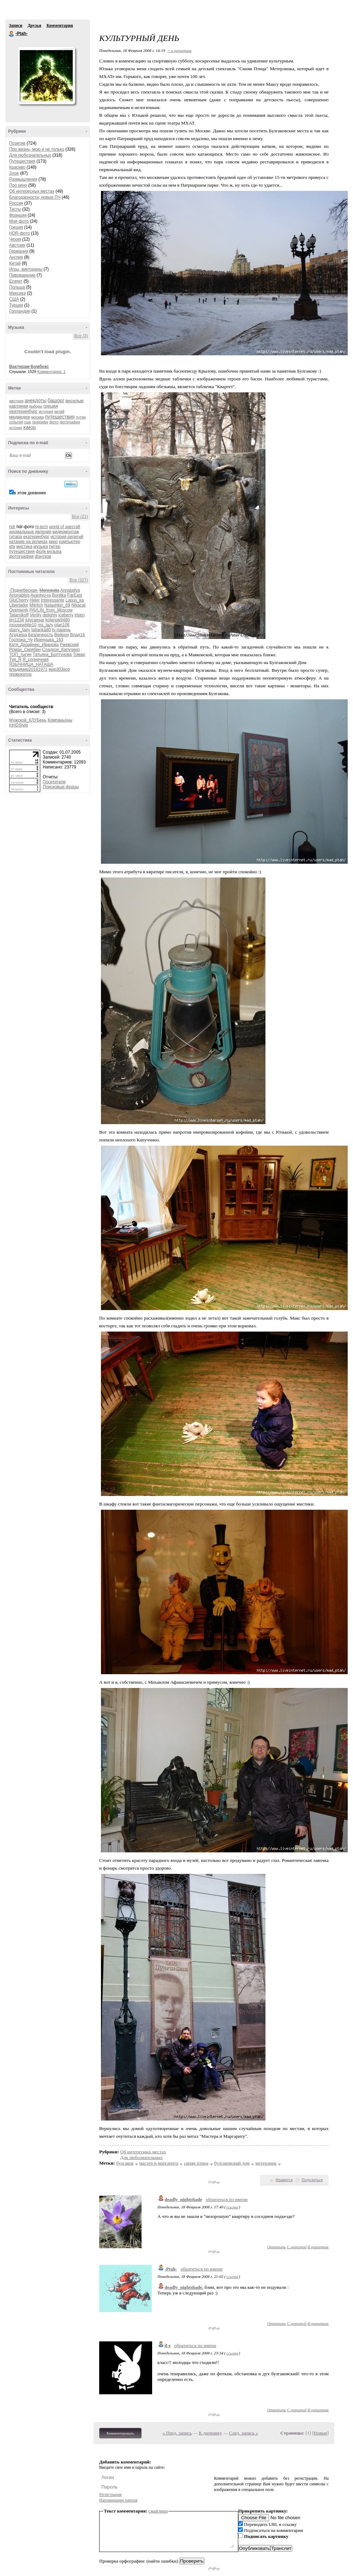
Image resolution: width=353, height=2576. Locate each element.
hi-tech (41, 526)
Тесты (15, 209)
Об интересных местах (31, 191)
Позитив (17, 143)
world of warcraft (64, 526)
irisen (79, 615)
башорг (56, 400)
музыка (41, 546)
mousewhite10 (22, 624)
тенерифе (40, 422)
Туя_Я (15, 659)
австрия (16, 401)
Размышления (23, 179)
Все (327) (79, 580)
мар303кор (59, 669)
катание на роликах (28, 541)
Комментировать (120, 2433)
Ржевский (69, 644)
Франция (17, 215)
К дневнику (210, 2433)
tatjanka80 (41, 629)
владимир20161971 (28, 669)
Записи (15, 25)
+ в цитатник (179, 50)
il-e (167, 2345)
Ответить (276, 2247)
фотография (70, 422)
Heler (35, 600)
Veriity (36, 615)
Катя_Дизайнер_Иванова (34, 644)
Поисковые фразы (61, 786)
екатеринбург (23, 411)
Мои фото (19, 221)
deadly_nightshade (183, 2199)
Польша (17, 287)
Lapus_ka (74, 600)
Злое (14, 173)
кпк (12, 546)
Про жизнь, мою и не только (36, 149)
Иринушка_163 (48, 639)
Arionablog (19, 595)
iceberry (65, 615)
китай (59, 411)
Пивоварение (22, 275)
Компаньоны (60, 720)
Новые (320, 2433)
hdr (12, 526)
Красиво (17, 167)
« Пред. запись (177, 2433)
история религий (66, 536)
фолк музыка (48, 551)
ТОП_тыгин (20, 654)
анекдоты (36, 400)
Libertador (18, 605)
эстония (15, 428)
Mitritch (36, 605)
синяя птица (196, 2163)
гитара (15, 536)
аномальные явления (30, 531)
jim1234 (16, 619)
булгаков (124, 2163)
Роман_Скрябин (25, 649)
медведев (19, 417)
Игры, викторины (25, 269)
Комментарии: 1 (51, 371)
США (14, 299)
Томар (79, 654)
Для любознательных (30, 155)
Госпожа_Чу (21, 639)
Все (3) (81, 335)
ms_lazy (45, 624)
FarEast (74, 595)
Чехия (15, 239)
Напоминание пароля (118, 2500)
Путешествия (22, 161)
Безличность (40, 634)
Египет (15, 281)
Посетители (54, 781)
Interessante (52, 600)
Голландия (19, 311)
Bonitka (59, 595)
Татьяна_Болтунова (52, 654)
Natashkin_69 (57, 605)
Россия (16, 203)
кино (53, 541)
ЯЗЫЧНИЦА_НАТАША (31, 664)
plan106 (62, 624)
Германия (18, 251)
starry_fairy (19, 629)
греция (50, 406)
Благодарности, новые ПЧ (34, 197)
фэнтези (43, 556)
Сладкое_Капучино (61, 649)
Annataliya (70, 590)
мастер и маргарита (158, 2163)
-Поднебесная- (23, 590)
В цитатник (318, 2247)
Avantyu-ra (40, 595)
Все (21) (80, 516)
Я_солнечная (36, 659)
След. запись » (243, 2433)
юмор (29, 427)
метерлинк (266, 2163)
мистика (24, 546)
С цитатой (296, 2247)
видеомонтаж (66, 531)
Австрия (17, 245)
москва (37, 417)
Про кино (18, 185)
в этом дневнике (30, 492)
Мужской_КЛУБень (28, 720)
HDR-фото (19, 233)
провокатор (20, 674)
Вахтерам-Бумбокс (29, 366)
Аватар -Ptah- (46, 75)
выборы (35, 406)
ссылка (232, 2207)
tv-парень (61, 629)
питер (54, 546)
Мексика (17, 293)
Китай (14, 263)
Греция (16, 227)
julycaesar (34, 619)
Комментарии (60, 25)
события (16, 422)
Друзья (34, 25)
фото (54, 422)
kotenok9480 (58, 619)
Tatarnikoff (19, 615)
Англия (16, 257)
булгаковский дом (232, 2163)
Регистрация (110, 2494)
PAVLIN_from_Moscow (50, 610)
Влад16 (77, 634)
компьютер (69, 541)
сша (27, 422)
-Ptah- (11, 34)
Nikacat (78, 605)
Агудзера (18, 634)
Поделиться (312, 2179)
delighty (50, 615)
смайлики (158, 2511)
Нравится (284, 2179)
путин (81, 417)
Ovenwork (18, 610)
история (46, 411)
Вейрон (61, 634)
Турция (16, 305)
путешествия (59, 417)
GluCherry (19, 600)
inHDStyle (18, 725)
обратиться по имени (227, 2199)
